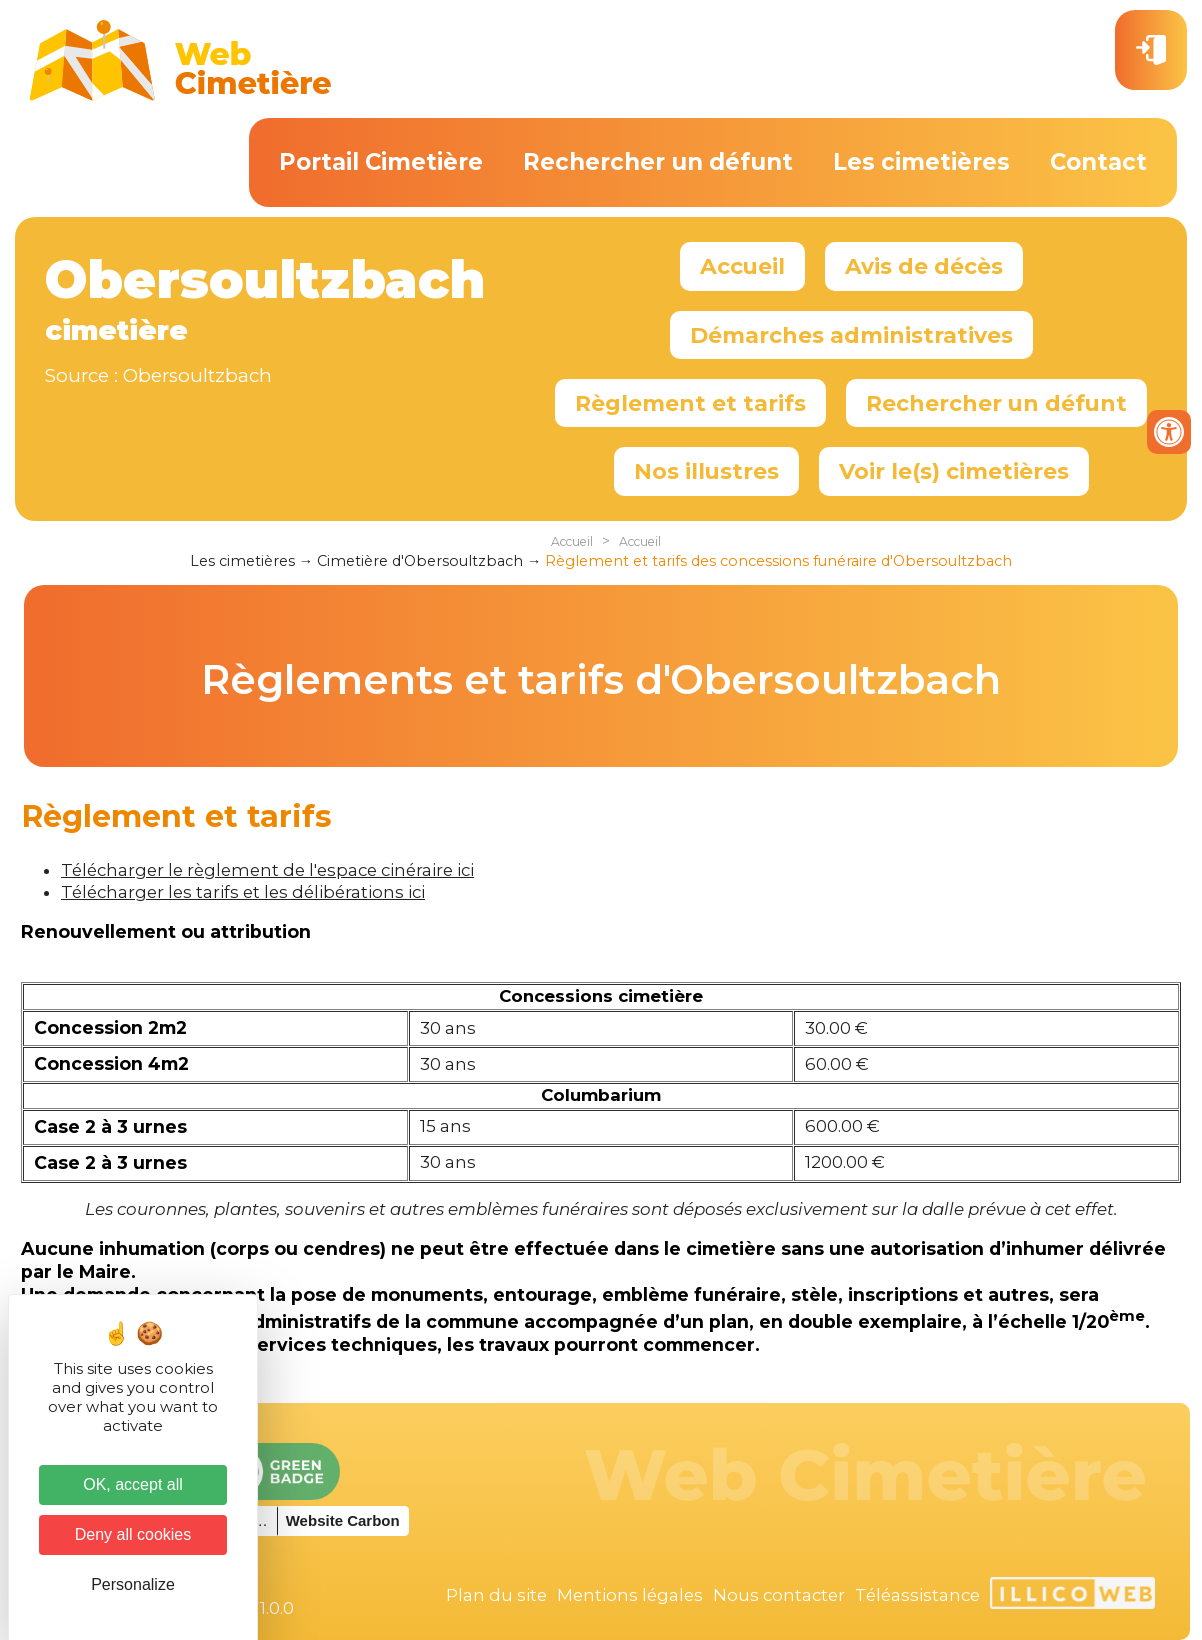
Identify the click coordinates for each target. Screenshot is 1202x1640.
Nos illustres (706, 471)
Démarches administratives (851, 335)
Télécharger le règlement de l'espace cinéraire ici (267, 870)
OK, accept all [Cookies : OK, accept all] (133, 1484)
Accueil (742, 266)
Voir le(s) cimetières (954, 471)
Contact (1098, 162)
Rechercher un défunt (658, 162)
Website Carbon (343, 1520)
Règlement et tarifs (690, 403)
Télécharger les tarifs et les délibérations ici (243, 892)
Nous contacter (779, 1595)
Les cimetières (921, 162)
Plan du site (496, 1595)
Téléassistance (917, 1595)
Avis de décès (924, 266)
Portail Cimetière (381, 162)
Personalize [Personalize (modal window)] (133, 1584)
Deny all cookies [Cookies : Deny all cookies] (133, 1534)
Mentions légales (630, 1595)
